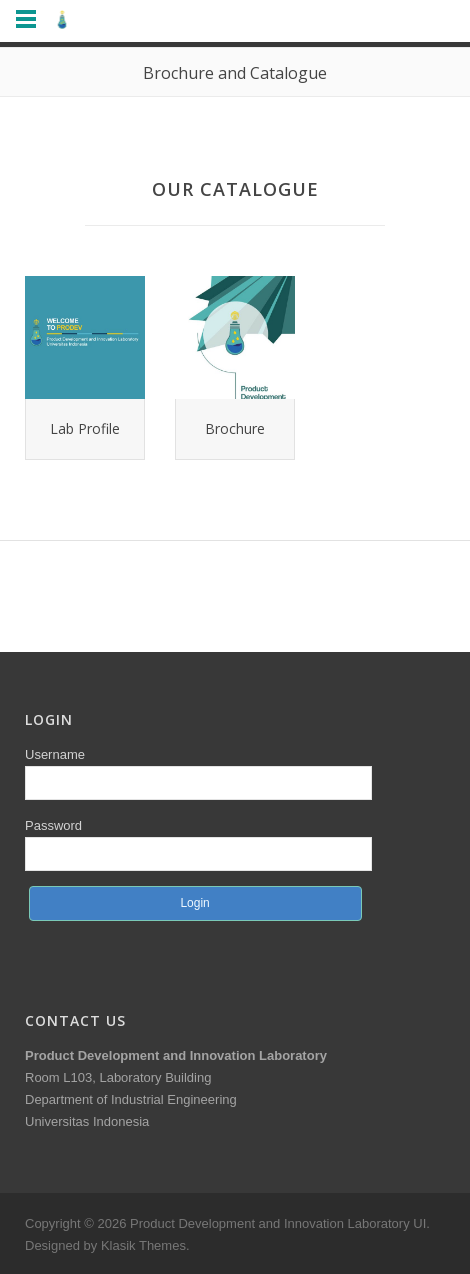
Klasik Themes (143, 1245)
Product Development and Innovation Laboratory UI (278, 1223)
